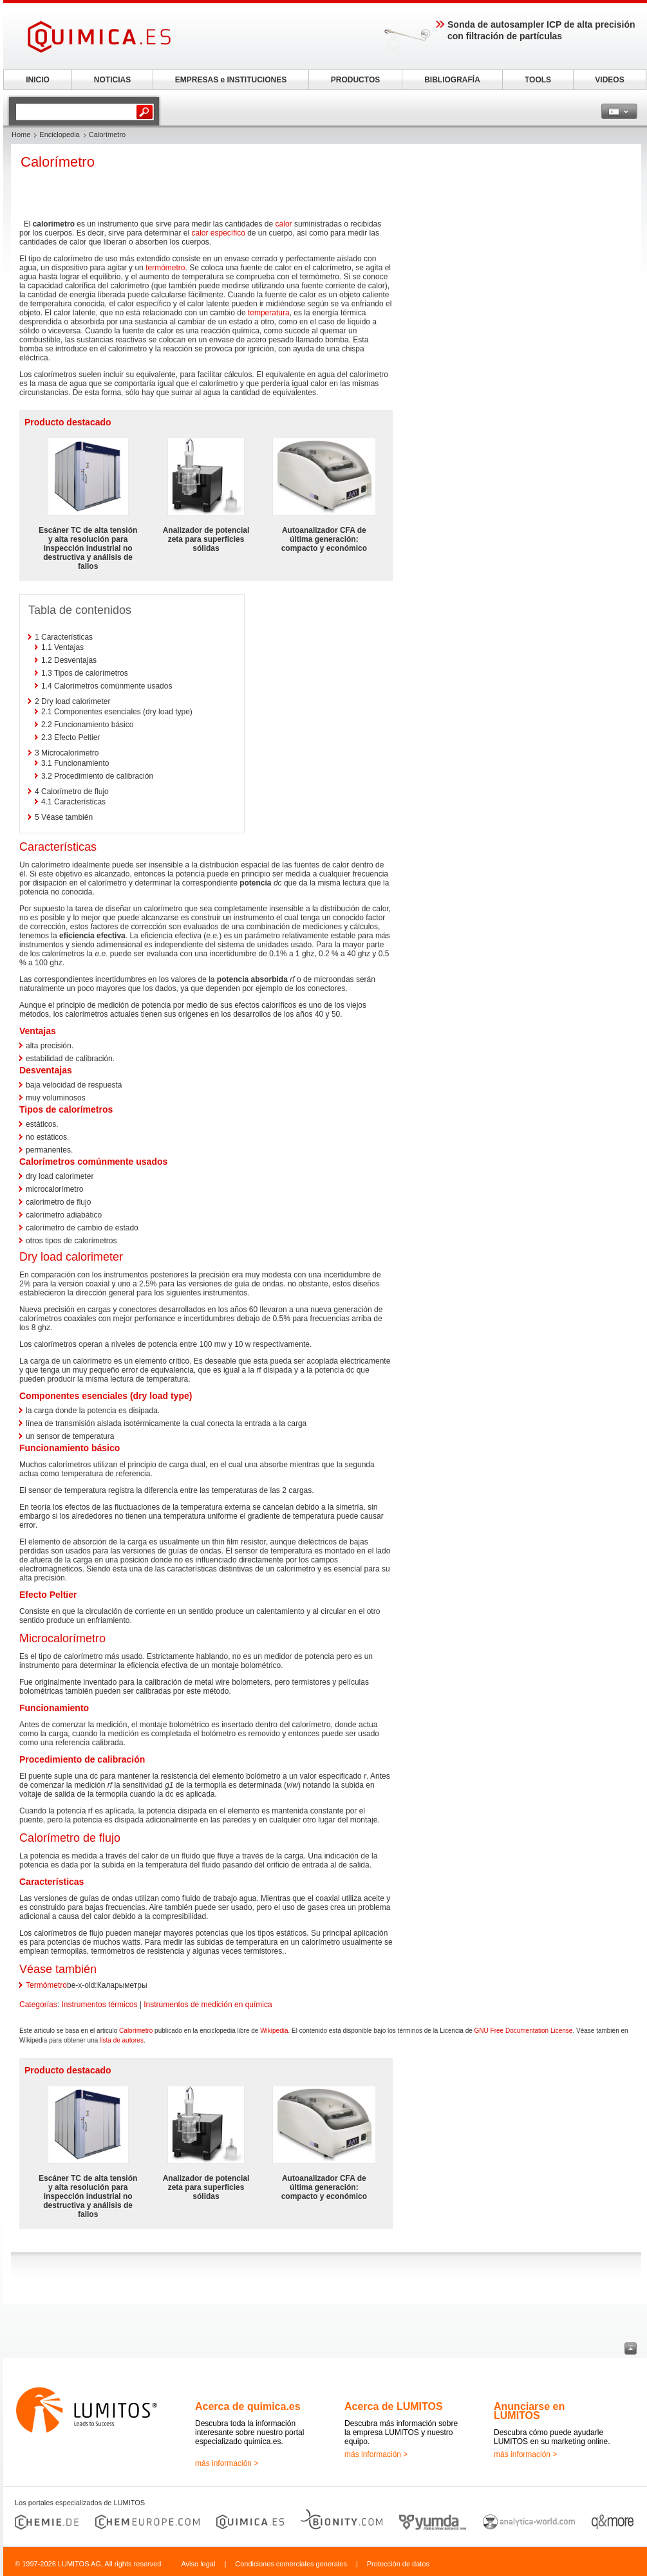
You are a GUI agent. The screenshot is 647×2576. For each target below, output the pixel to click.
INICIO (38, 79)
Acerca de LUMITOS (393, 2406)
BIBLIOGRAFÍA (452, 79)
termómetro (165, 267)
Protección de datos (398, 2564)
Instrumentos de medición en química (208, 2004)
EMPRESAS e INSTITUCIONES (230, 79)
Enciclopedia (59, 134)
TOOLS (538, 79)
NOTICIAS (112, 79)
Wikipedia (274, 2030)
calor (284, 223)
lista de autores (122, 2040)
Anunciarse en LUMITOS (529, 2411)
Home (21, 134)
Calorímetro (136, 2030)
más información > (226, 2463)
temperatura (269, 312)
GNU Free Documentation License (523, 2030)
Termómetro (46, 1985)
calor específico (218, 232)
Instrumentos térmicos (99, 2004)
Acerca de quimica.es (248, 2406)
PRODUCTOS (355, 79)
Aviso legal (198, 2564)
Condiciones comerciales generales (291, 2564)
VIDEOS (609, 79)
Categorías (38, 2004)
